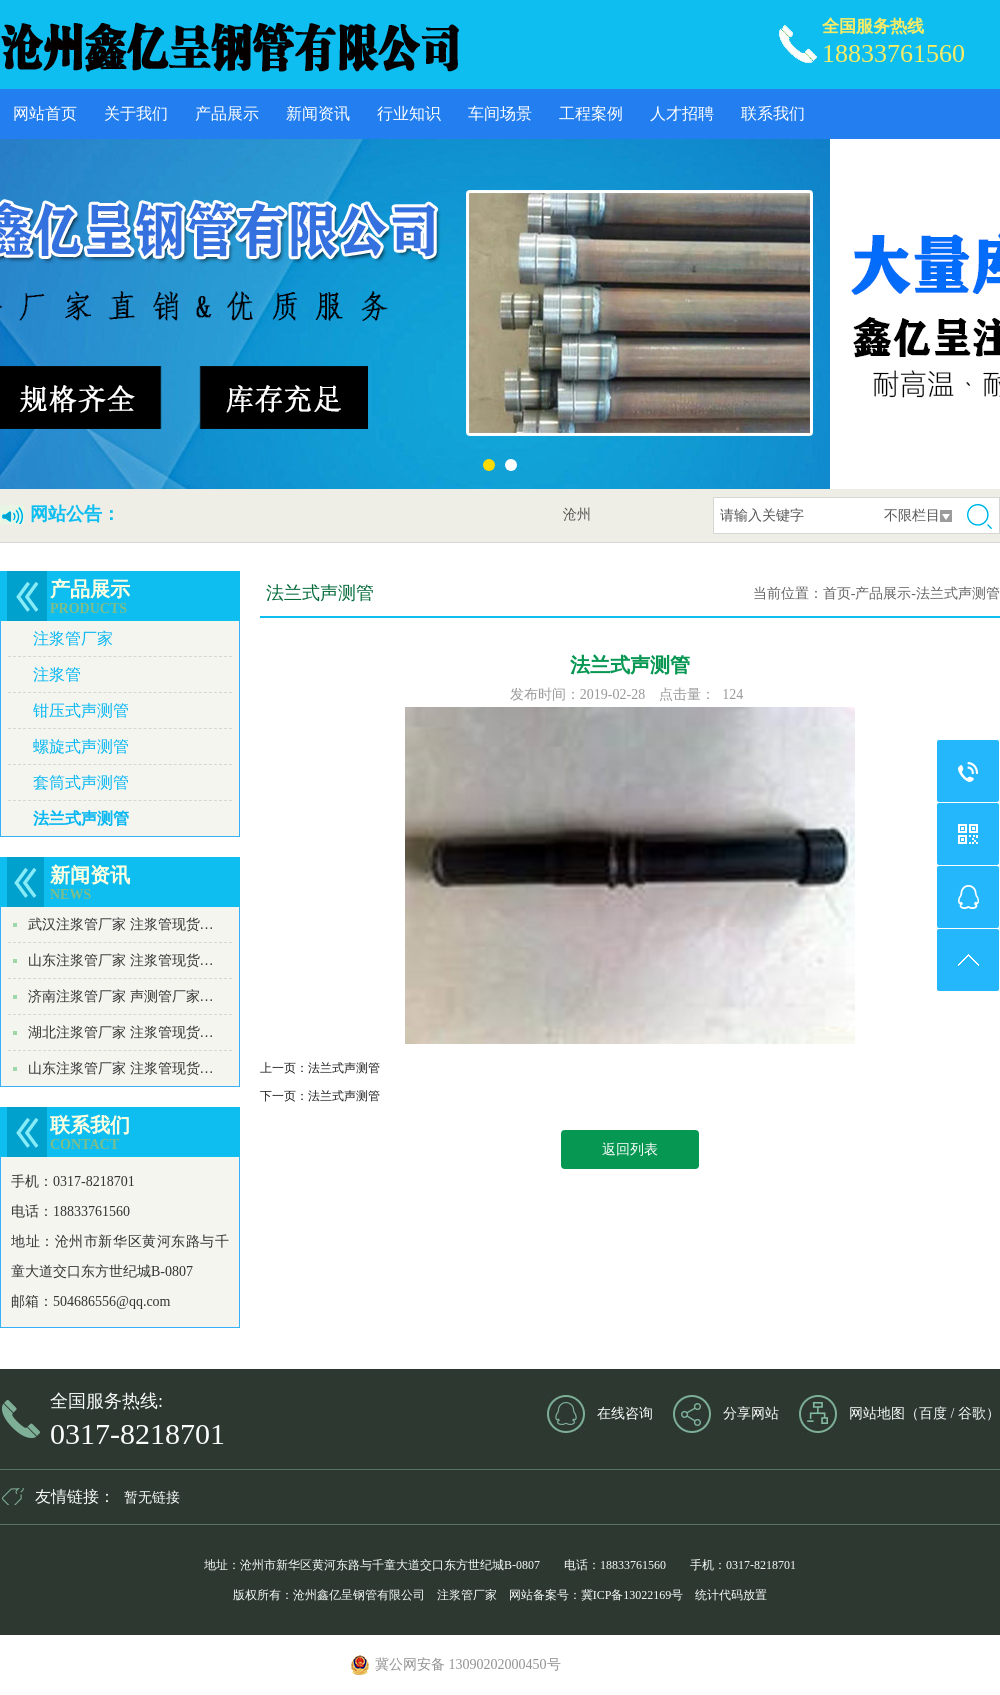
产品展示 (227, 113)
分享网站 (751, 1413)
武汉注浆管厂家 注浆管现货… (121, 924)
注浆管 (57, 674)
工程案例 (591, 113)
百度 (933, 1413)
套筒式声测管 (81, 782)
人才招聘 (682, 113)
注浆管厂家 (73, 638)
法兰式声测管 (81, 818)
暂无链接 (152, 1497)
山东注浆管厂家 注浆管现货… (121, 960)
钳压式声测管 (81, 710)
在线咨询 (625, 1413)
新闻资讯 (318, 113)
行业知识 (409, 113)
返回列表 (630, 1149)
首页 (837, 593)
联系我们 (773, 113)
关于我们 (136, 113)
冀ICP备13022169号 (632, 1595)
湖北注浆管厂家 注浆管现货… (121, 1032)
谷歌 (972, 1413)
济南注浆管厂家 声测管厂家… (121, 996)
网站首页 (45, 113)
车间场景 (500, 113)
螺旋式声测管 (81, 746)
